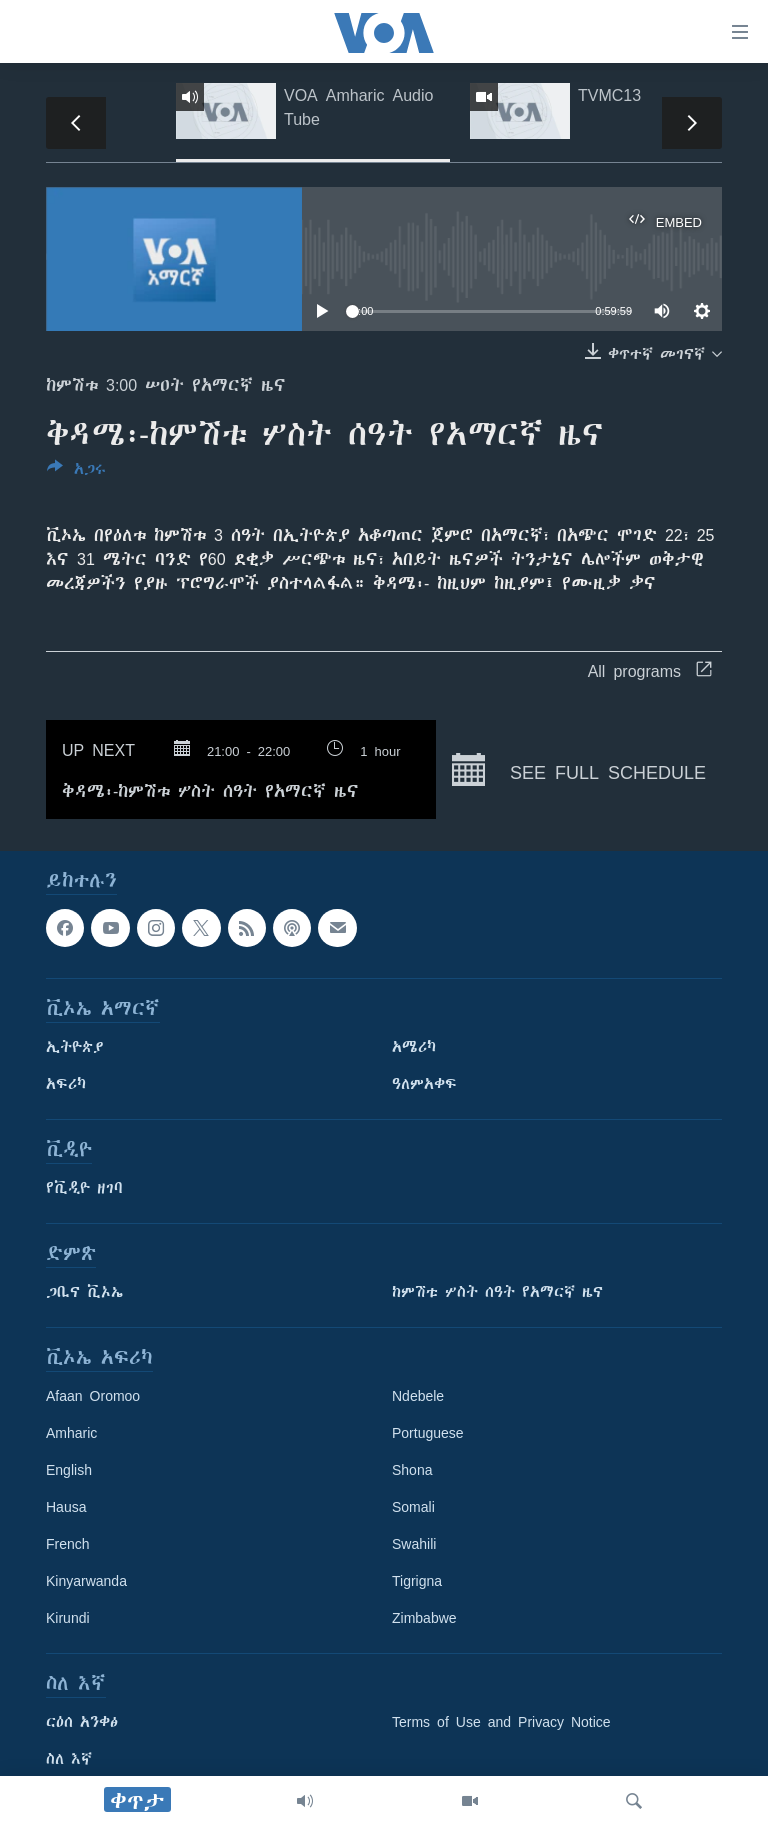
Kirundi (68, 1618)
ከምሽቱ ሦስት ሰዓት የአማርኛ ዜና (497, 1292)
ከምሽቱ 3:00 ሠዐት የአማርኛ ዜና (166, 385)
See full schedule (579, 770)
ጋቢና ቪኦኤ (84, 1292)
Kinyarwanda (86, 1581)
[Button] (76, 472)
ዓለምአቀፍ (424, 1084)
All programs (650, 671)
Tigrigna (417, 1581)
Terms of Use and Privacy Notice (501, 1722)
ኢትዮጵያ (75, 1047)
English (69, 1470)
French (68, 1544)
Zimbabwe (424, 1618)
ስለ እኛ (69, 1759)
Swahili (414, 1544)
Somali (413, 1507)
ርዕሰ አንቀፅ (82, 1722)
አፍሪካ (66, 1084)
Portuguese (428, 1433)
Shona (412, 1470)
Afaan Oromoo (93, 1396)
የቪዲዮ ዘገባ (84, 1188)
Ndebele (418, 1396)
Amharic (71, 1433)
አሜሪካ (414, 1047)
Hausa (66, 1507)
